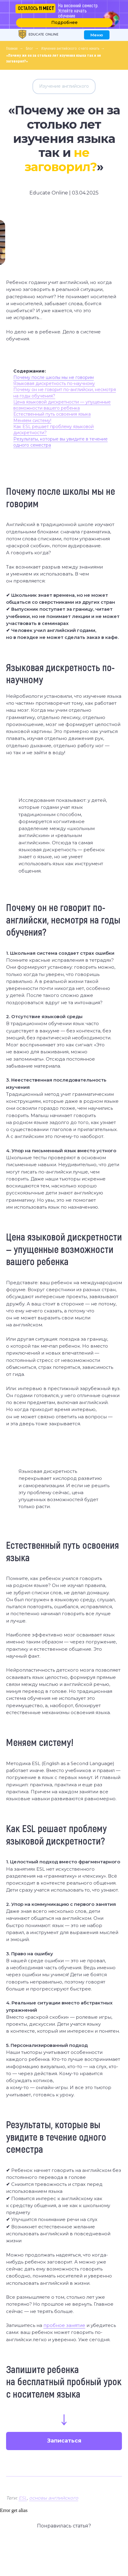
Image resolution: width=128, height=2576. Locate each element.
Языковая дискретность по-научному (54, 383)
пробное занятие (64, 2325)
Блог (29, 48)
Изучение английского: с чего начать (70, 48)
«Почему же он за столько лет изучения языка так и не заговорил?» (53, 58)
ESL (23, 2498)
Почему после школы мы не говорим (53, 377)
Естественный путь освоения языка (52, 414)
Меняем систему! (32, 420)
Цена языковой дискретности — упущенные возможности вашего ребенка (62, 405)
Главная (12, 48)
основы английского (53, 2498)
